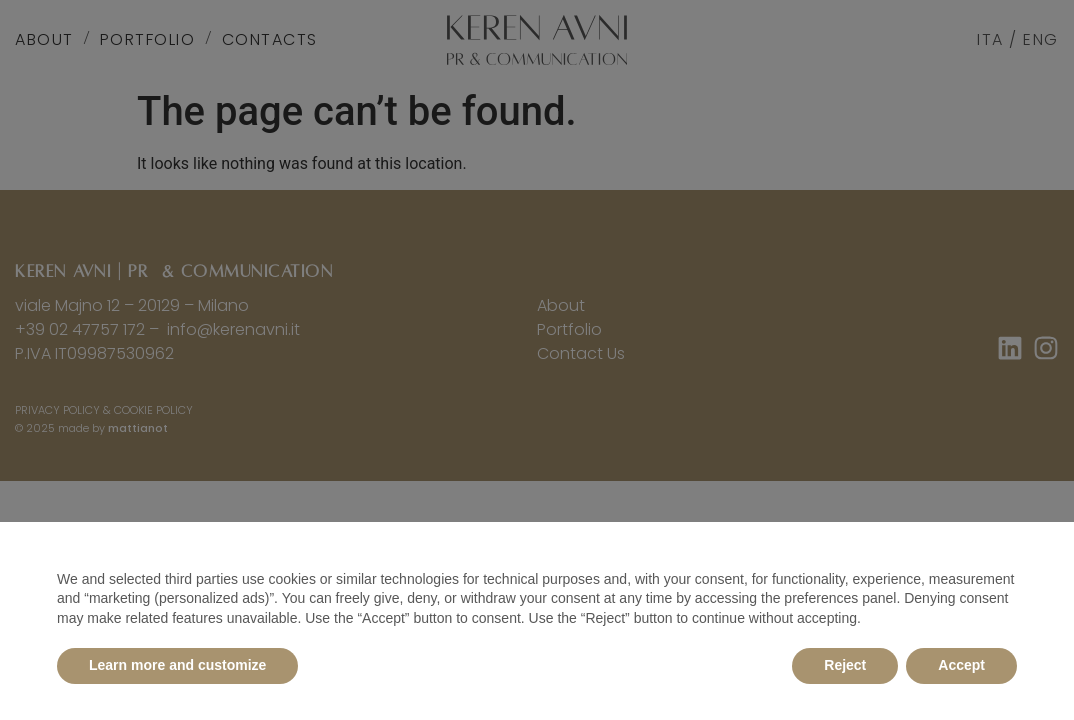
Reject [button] (845, 665)
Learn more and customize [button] (177, 665)
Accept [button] (961, 665)
